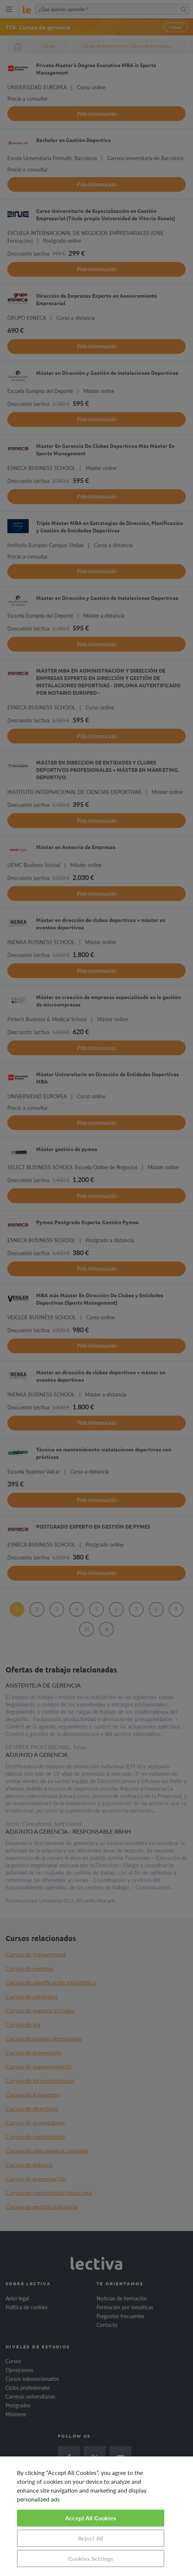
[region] (96, 2516)
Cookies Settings (90, 2558)
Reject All (90, 2538)
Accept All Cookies (90, 2517)
